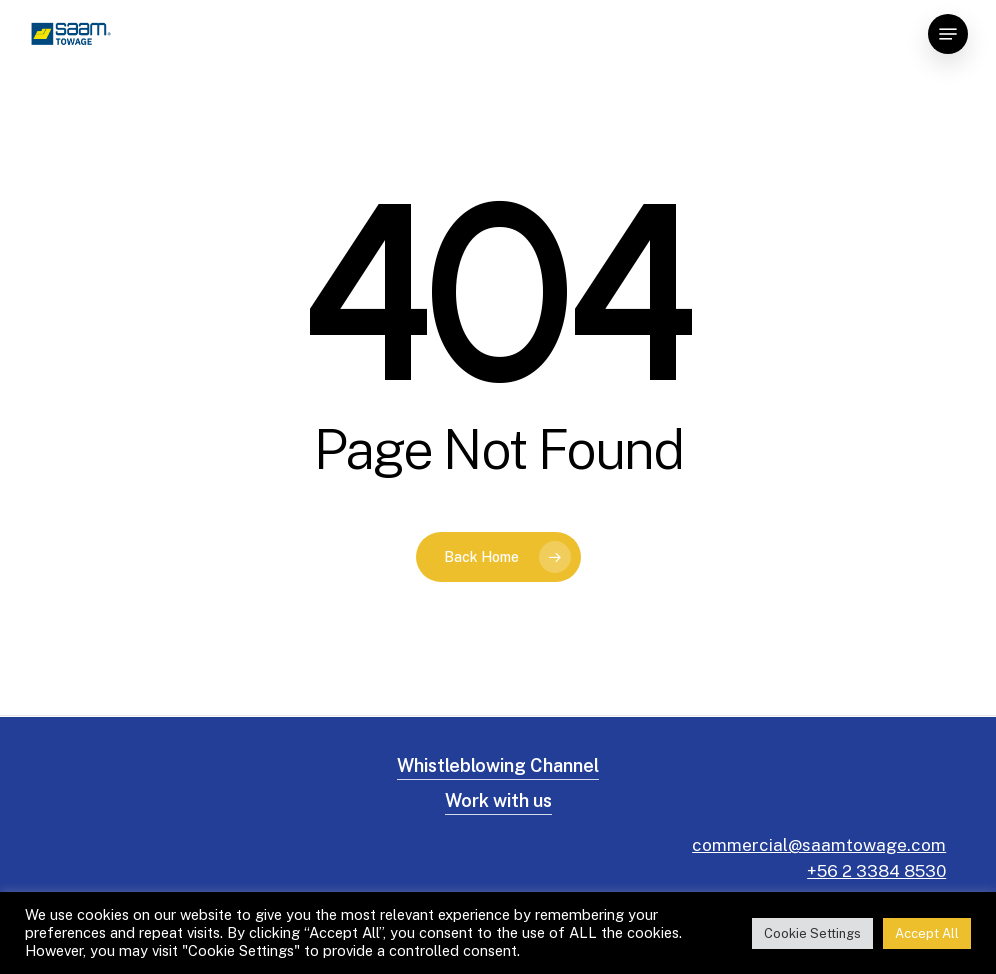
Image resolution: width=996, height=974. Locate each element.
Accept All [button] (927, 933)
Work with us (498, 800)
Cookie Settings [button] (812, 933)
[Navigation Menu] (948, 34)
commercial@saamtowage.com (819, 845)
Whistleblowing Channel (498, 765)
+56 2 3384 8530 (876, 871)
